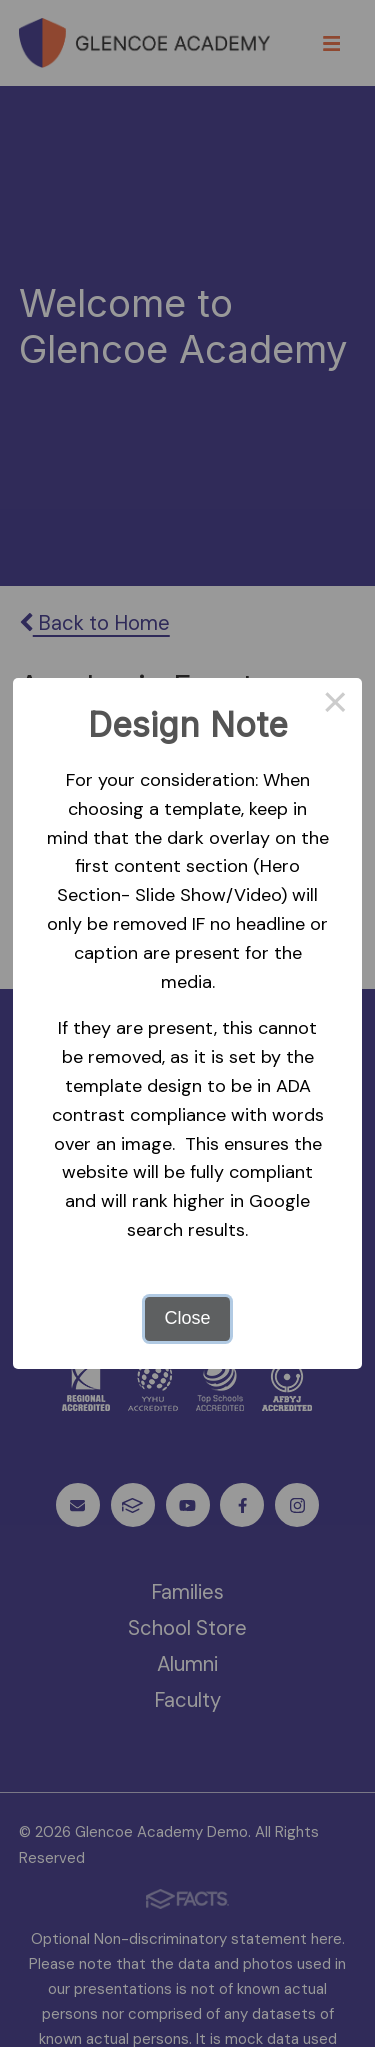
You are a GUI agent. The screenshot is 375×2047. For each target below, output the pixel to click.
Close (187, 1318)
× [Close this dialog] (335, 705)
